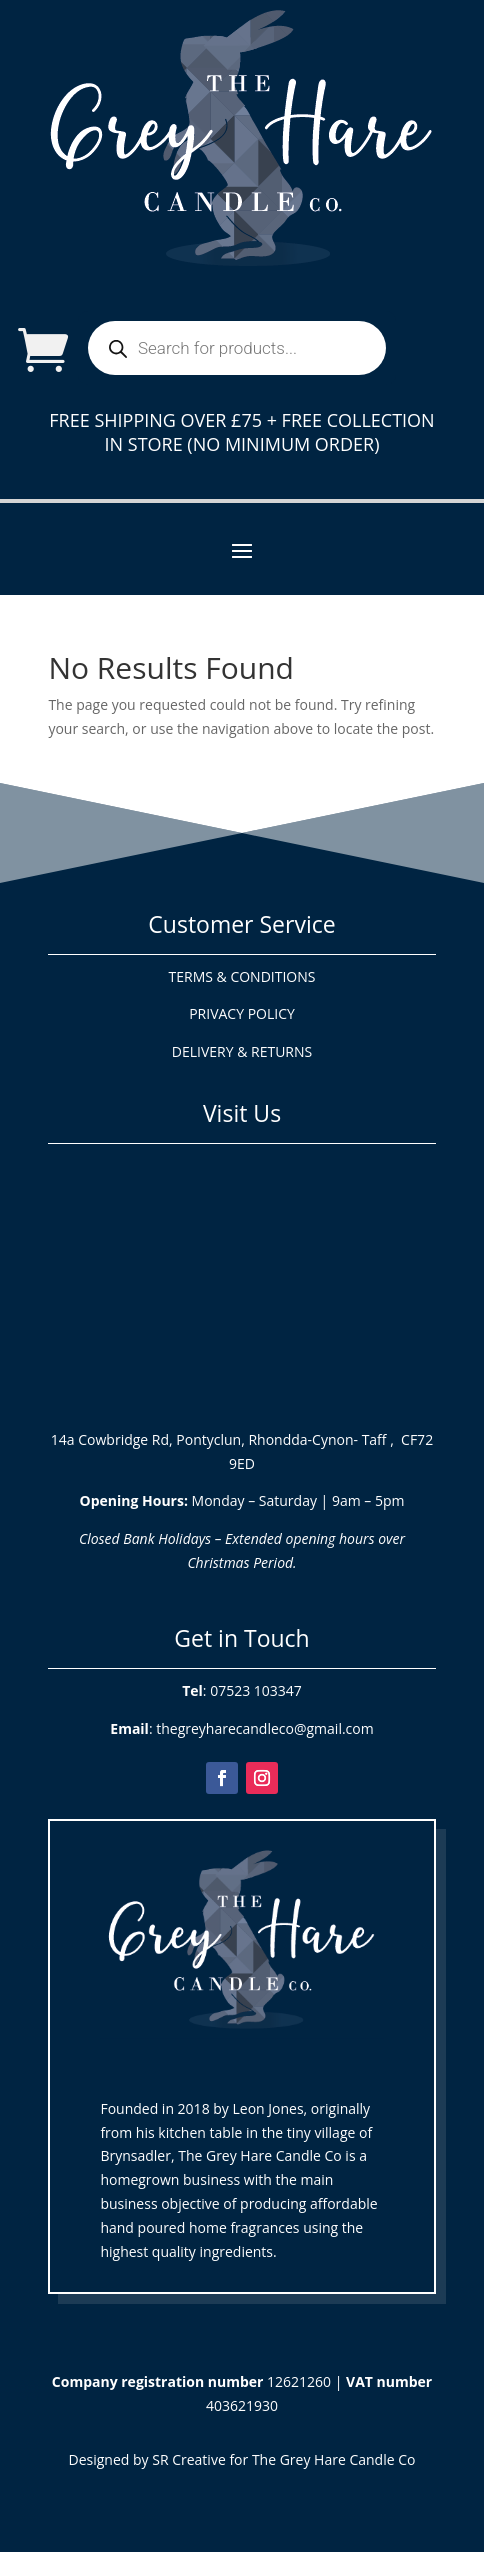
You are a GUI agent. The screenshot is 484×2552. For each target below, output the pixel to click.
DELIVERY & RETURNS (242, 1051)
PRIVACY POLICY (242, 1013)
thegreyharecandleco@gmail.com (264, 1728)
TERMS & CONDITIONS (242, 976)
